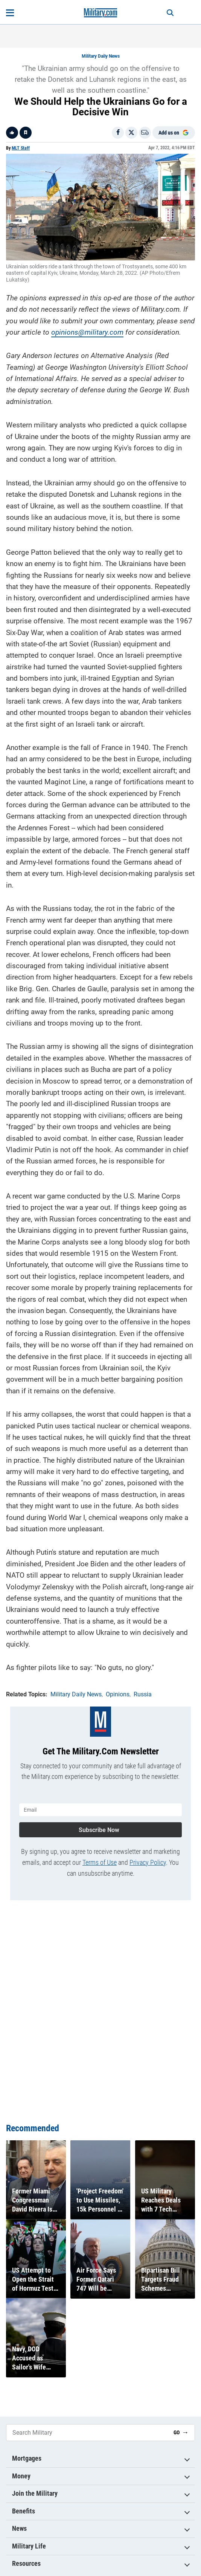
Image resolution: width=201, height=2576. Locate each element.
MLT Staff (21, 148)
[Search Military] (87, 2432)
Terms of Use (99, 1862)
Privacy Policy (147, 1862)
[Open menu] (10, 12)
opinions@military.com (87, 332)
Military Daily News (101, 56)
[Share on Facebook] (118, 133)
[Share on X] (131, 133)
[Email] (145, 133)
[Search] (170, 13)
